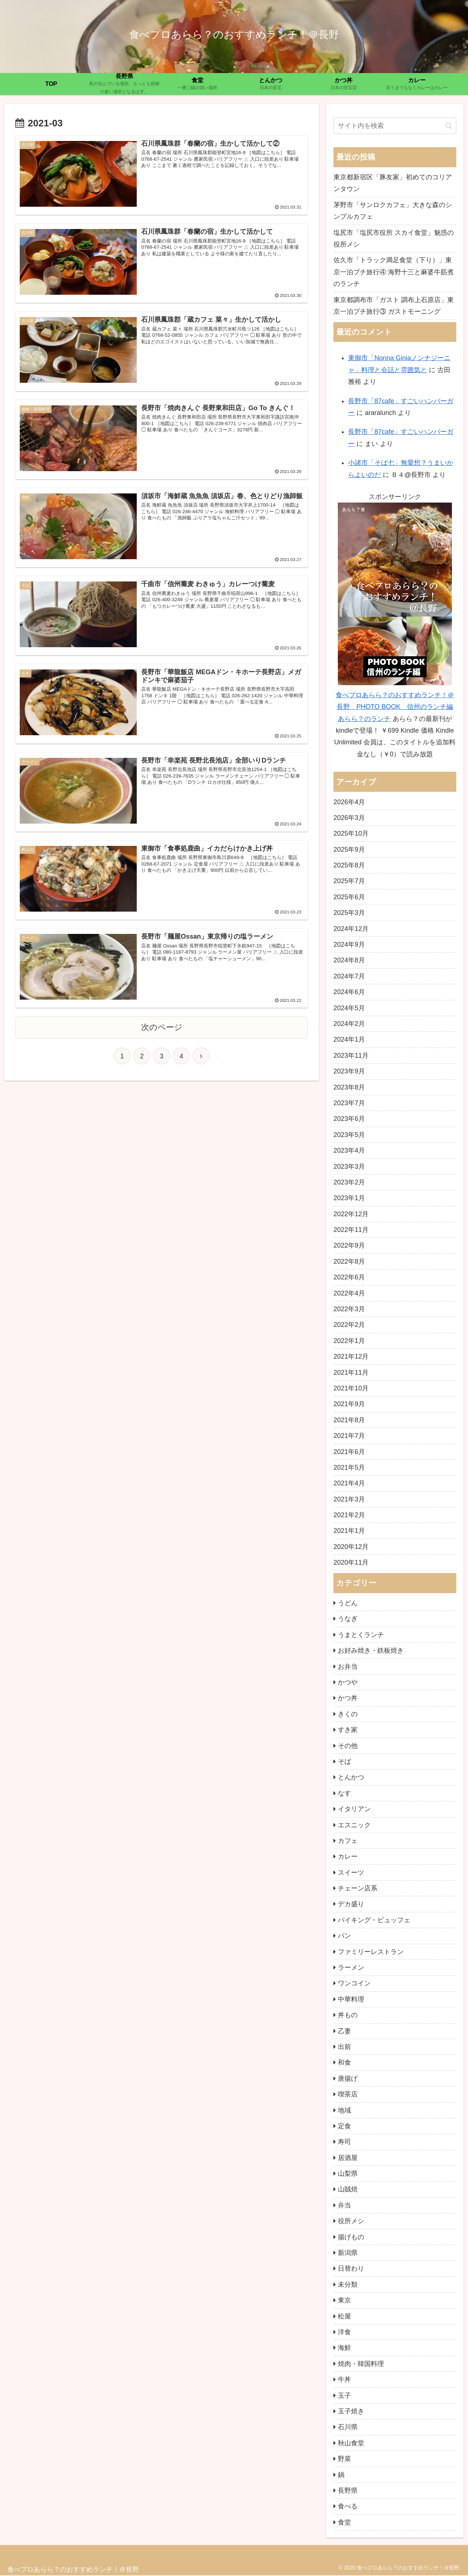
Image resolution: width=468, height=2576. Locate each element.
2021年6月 (349, 1451)
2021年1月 (349, 1530)
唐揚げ (348, 2078)
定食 (344, 2126)
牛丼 (344, 2379)
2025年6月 (349, 897)
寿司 (344, 2141)
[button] (448, 126)
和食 (344, 2062)
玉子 (344, 2395)
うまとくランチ (361, 1634)
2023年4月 (349, 1150)
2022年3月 (349, 1309)
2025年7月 (349, 881)
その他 (348, 1745)
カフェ (348, 1840)
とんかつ (351, 1777)
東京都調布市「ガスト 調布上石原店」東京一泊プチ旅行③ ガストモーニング (393, 305)
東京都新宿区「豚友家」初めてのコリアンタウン (392, 182)
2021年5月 (349, 1467)
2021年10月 (351, 1388)
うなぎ (348, 1618)
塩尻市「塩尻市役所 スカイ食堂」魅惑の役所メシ (393, 238)
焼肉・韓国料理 (361, 2363)
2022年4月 (349, 1293)
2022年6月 (349, 1277)
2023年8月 (349, 1087)
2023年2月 (349, 1182)
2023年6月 (349, 1118)
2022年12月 (351, 1214)
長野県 (348, 2490)
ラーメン (351, 1967)
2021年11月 (351, 1372)
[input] (394, 126)
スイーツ (351, 1872)
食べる (348, 2506)
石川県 (348, 2427)
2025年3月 (349, 912)
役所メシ (351, 2221)
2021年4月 (349, 1483)
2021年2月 (349, 1515)
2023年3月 (349, 1166)
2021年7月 (349, 1435)
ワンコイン (354, 1983)
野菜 (344, 2458)
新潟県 (348, 2252)
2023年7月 (349, 1103)
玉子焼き (351, 2411)
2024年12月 (351, 928)
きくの (348, 1714)
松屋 (344, 2316)
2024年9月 (349, 944)
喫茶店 (348, 2094)
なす (344, 1793)
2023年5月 (349, 1134)
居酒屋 (348, 2157)
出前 (344, 2046)
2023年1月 (349, 1198)
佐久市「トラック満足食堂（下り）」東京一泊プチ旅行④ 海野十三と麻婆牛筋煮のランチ (393, 271)
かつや (348, 1682)
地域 (344, 2110)
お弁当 (348, 1666)
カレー (348, 1856)
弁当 (344, 2205)
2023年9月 (349, 1071)
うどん (348, 1603)
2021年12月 (351, 1356)
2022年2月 (349, 1324)
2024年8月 (349, 960)
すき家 (348, 1729)
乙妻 (344, 2031)
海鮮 (344, 2347)
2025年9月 (349, 849)
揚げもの (351, 2237)
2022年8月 (349, 1261)
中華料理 (351, 1999)
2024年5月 (349, 1008)
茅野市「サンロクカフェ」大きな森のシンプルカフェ (392, 210)
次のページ (161, 1028)
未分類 (348, 2284)
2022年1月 (349, 1340)
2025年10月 (351, 833)
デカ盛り (351, 1904)
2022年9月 (349, 1245)
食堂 (344, 2522)
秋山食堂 (351, 2443)
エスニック (354, 1825)
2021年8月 (349, 1420)
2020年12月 (351, 1546)
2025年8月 (349, 865)
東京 (344, 2300)
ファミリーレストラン (371, 1951)
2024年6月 (349, 992)
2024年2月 (349, 1023)
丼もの (348, 2015)
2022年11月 (351, 1229)
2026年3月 (349, 817)
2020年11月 (351, 1562)
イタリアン (354, 1809)
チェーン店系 (357, 1888)
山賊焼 (348, 2189)
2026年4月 (349, 802)
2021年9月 (349, 1404)
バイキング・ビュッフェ (374, 1920)
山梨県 (348, 2173)
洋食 (344, 2332)
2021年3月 (349, 1499)
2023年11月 (351, 1055)
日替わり (351, 2268)
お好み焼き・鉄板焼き (371, 1650)
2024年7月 (349, 976)
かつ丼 (348, 1698)
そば (344, 1761)
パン (344, 1935)
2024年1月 (349, 1039)
